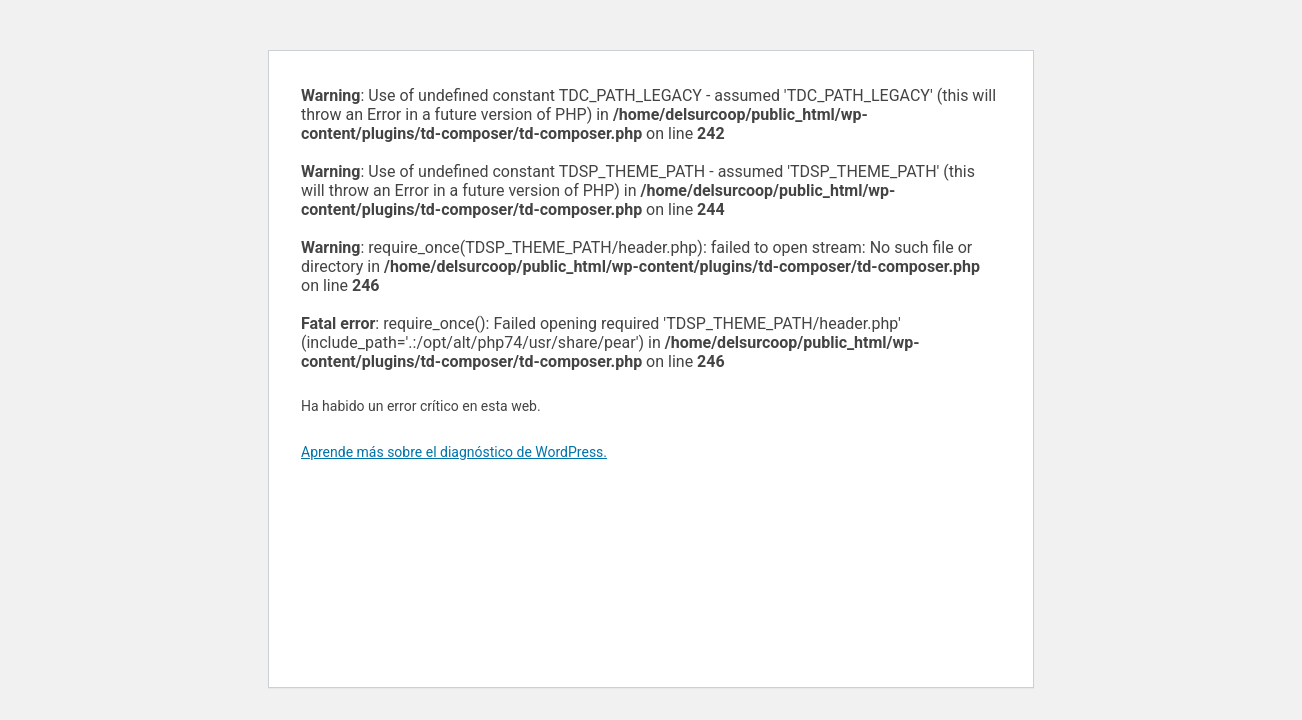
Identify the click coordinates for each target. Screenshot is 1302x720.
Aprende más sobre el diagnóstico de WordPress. (454, 452)
